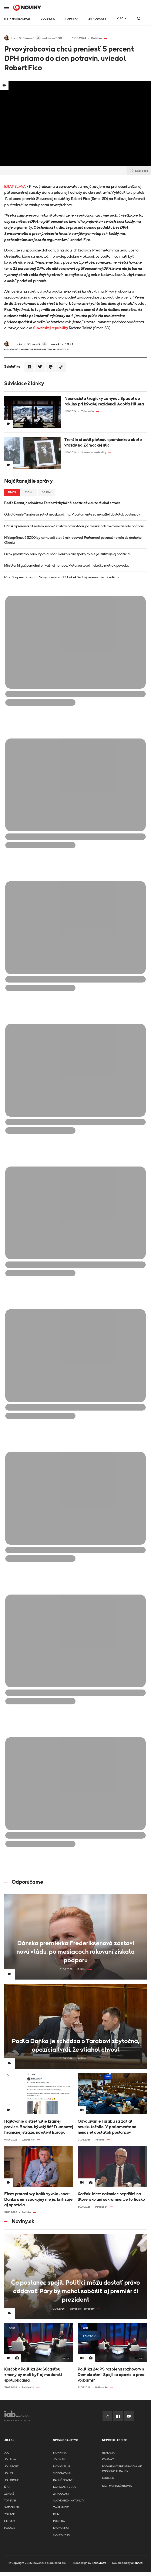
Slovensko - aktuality (68, 2500)
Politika (59, 2521)
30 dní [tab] (46, 492)
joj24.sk (59, 2459)
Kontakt (108, 2459)
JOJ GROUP (11, 2480)
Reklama (108, 2452)
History (9, 2521)
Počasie (9, 2528)
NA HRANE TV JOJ (64, 2487)
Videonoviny (62, 2473)
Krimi (56, 2514)
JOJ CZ (8, 2473)
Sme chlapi (12, 2507)
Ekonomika (61, 2528)
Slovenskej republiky (50, 328)
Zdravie (9, 2514)
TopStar (10, 2500)
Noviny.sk (60, 2452)
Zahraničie (61, 2507)
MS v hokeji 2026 (17, 18)
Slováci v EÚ (61, 2534)
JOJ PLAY (10, 2459)
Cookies (108, 2478)
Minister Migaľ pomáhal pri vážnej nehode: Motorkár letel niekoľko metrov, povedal (66, 565)
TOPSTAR (71, 18)
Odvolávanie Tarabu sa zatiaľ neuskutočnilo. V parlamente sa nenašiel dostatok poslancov (72, 514)
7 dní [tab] (29, 492)
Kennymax (99, 2563)
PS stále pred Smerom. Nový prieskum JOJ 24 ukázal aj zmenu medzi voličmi (62, 577)
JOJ (6, 2452)
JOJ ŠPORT (11, 2466)
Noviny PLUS (61, 2466)
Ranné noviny (63, 2480)
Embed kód (139, 171)
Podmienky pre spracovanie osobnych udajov (122, 2469)
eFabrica (136, 2563)
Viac (120, 18)
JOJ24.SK (48, 18)
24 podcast (97, 18)
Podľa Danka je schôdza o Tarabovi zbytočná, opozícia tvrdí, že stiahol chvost (62, 503)
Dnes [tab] (12, 492)
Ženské (9, 2494)
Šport (8, 2487)
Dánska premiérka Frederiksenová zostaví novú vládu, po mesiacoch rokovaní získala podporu (74, 526)
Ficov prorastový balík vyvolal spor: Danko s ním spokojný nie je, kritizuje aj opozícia (67, 554)
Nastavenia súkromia (117, 2486)
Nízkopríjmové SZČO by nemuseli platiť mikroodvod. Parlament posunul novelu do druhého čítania (73, 540)
